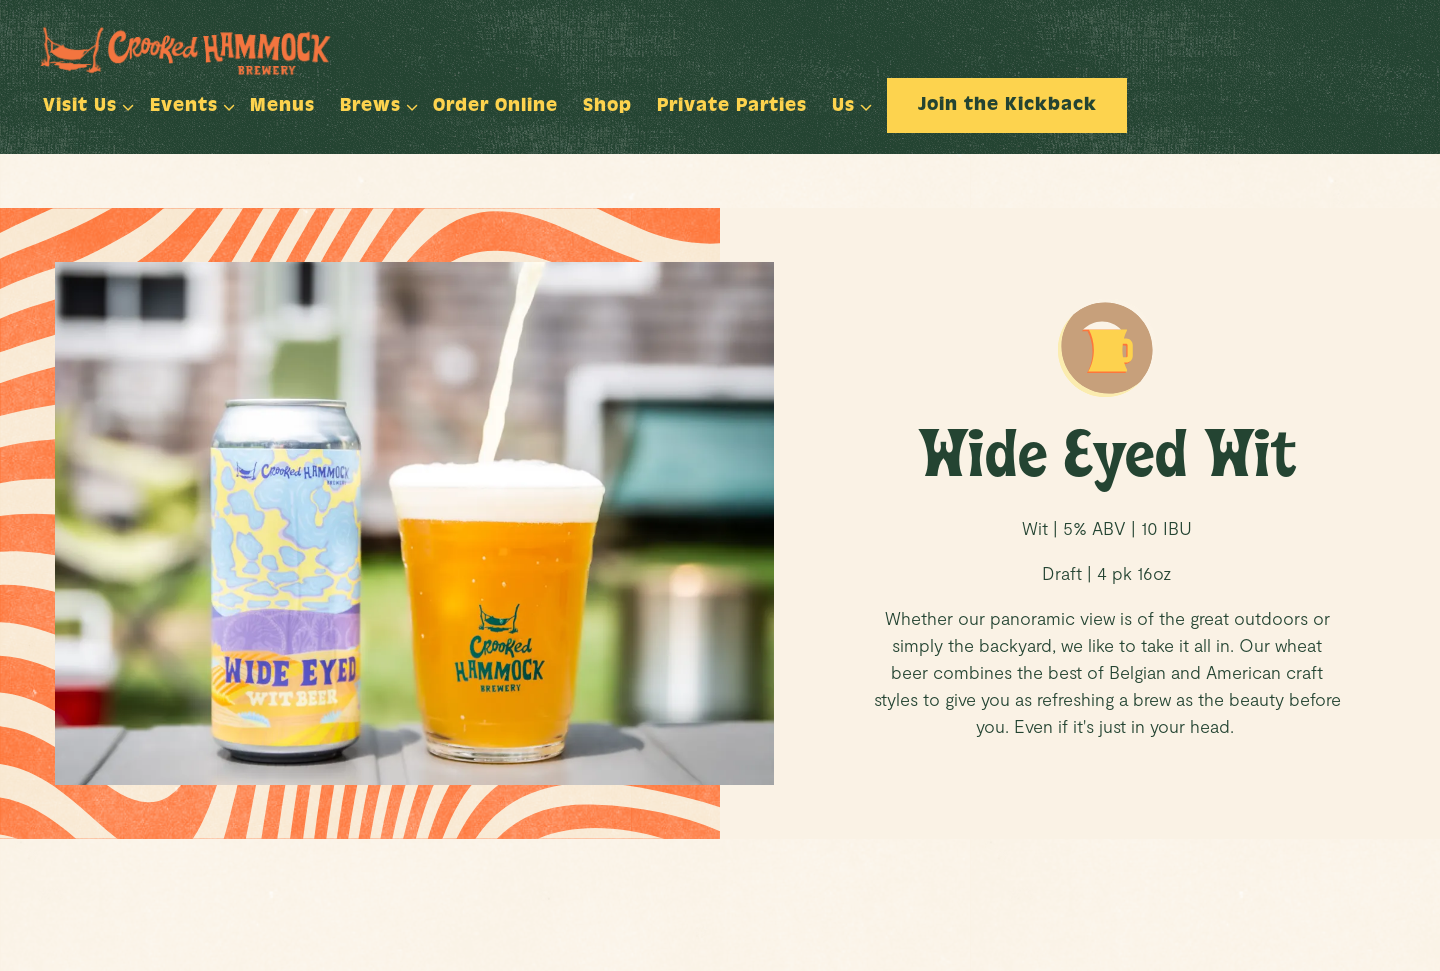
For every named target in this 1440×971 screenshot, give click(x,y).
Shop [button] (607, 107)
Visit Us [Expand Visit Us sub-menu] (84, 105)
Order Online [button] (495, 107)
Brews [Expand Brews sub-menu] (374, 105)
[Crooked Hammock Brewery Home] (209, 48)
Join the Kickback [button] (1007, 106)
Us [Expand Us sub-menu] (847, 105)
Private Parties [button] (732, 107)
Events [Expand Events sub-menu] (188, 105)
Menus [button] (282, 107)
